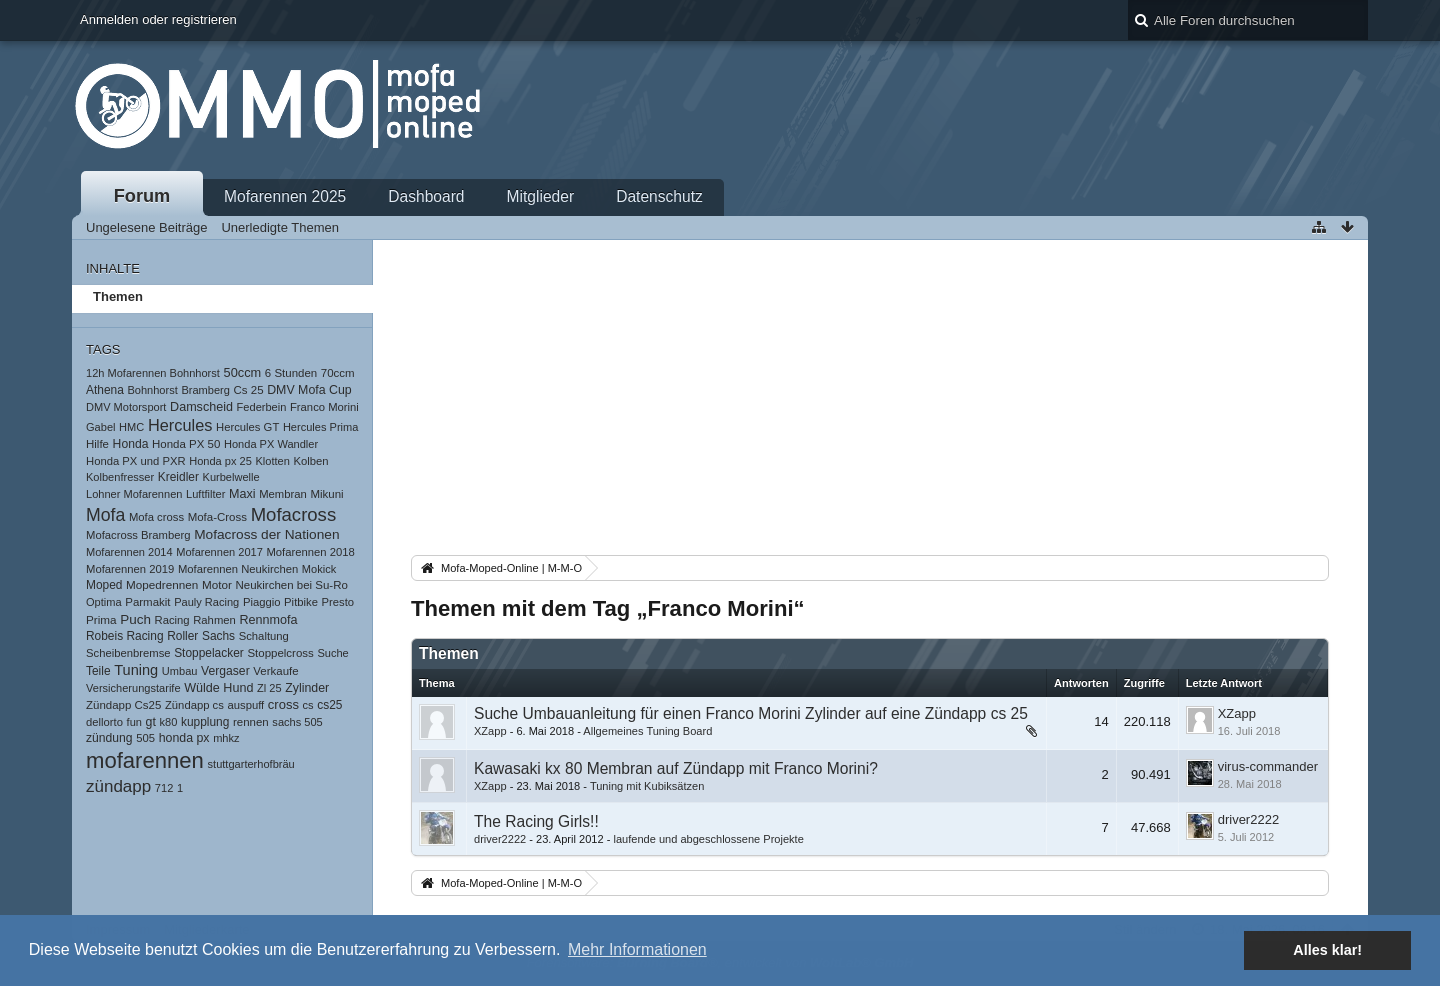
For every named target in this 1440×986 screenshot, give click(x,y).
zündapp (118, 786)
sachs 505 (297, 722)
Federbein (262, 407)
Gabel (100, 427)
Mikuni (326, 494)
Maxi (242, 494)
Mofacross (294, 514)
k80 (169, 722)
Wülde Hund (218, 688)
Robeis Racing (125, 636)
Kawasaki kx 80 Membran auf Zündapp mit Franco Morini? (676, 768)
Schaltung (264, 636)
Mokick (319, 569)
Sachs (218, 636)
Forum (142, 196)
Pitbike (301, 602)
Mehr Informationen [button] (637, 949)
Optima (104, 602)
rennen (251, 722)
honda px (184, 738)
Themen (118, 296)
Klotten (272, 461)
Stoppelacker (209, 653)
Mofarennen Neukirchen (238, 569)
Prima (101, 619)
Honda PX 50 (186, 444)
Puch (135, 619)
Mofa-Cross (217, 517)
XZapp (490, 731)
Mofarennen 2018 (310, 552)
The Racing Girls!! (536, 821)
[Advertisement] (870, 401)
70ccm (338, 373)
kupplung (205, 722)
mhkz (226, 738)
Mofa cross (156, 517)
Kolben (311, 461)
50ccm (243, 372)
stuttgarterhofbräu (251, 764)
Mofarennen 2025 (285, 196)
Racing (172, 620)
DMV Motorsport (126, 407)
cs (308, 705)
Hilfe (97, 444)
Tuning (136, 670)
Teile (98, 671)
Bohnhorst (152, 390)
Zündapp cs (194, 705)
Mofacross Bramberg (138, 535)
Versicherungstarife (133, 688)
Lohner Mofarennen (134, 494)
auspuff (245, 705)
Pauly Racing (206, 602)
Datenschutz (659, 196)
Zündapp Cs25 (123, 705)
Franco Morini (324, 407)
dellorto (104, 722)
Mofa (105, 515)
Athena (105, 390)
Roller (182, 636)
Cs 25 (249, 390)
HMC (131, 427)
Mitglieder (541, 196)
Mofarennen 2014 (129, 552)
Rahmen (214, 620)
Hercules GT (247, 427)
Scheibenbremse (128, 653)
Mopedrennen (162, 584)
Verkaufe (275, 671)
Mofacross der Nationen (266, 534)
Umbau (180, 671)
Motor (217, 584)
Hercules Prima (321, 427)
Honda (131, 444)
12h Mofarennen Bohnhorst (153, 373)
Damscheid (201, 407)
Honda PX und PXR (136, 461)
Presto (338, 602)
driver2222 (500, 839)
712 (164, 788)
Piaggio (262, 602)
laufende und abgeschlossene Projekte (708, 839)
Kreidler (178, 477)
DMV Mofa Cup (309, 390)
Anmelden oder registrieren (158, 19)
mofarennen (145, 760)
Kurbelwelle (231, 477)
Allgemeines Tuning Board (647, 731)
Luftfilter (205, 494)
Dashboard (426, 196)
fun (134, 722)
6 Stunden (291, 373)
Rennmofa (268, 620)
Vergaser (225, 671)
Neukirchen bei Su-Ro (291, 585)
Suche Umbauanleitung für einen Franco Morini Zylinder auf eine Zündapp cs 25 (751, 713)
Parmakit (147, 602)
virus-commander (1268, 766)
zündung (109, 738)
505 (145, 738)
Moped (104, 585)
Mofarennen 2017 (219, 552)
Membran (283, 494)
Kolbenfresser (120, 477)
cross (283, 704)
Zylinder (307, 688)
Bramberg (205, 390)
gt (151, 722)
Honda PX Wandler (271, 444)
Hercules (180, 425)
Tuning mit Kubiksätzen (647, 786)
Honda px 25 (220, 461)
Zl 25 (269, 688)
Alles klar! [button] (1327, 950)
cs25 (329, 705)
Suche (332, 653)
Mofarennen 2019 (130, 569)
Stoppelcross (280, 653)
